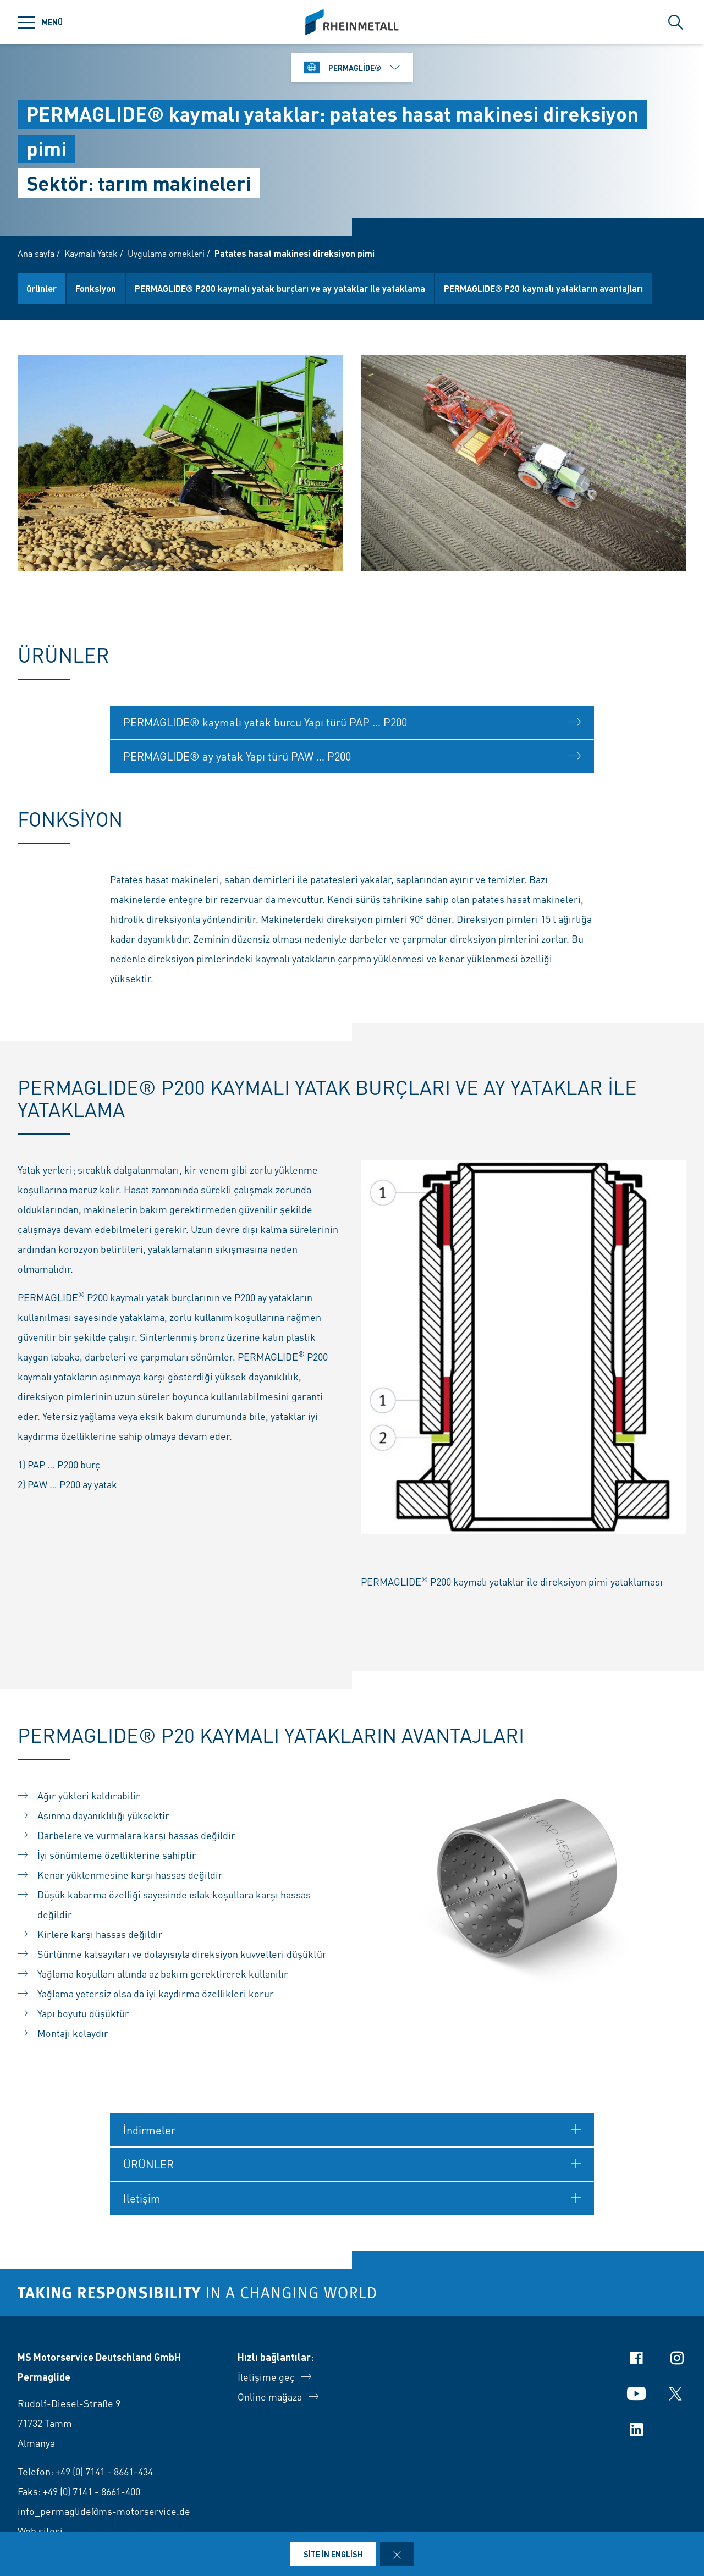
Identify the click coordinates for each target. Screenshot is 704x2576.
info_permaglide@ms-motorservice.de (104, 2511)
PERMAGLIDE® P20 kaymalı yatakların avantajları (543, 288)
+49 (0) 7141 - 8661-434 (104, 2471)
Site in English (333, 2554)
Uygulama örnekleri (166, 253)
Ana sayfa (36, 253)
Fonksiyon (95, 288)
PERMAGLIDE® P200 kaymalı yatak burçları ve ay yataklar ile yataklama (280, 288)
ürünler (41, 288)
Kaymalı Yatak (91, 253)
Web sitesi (40, 2530)
